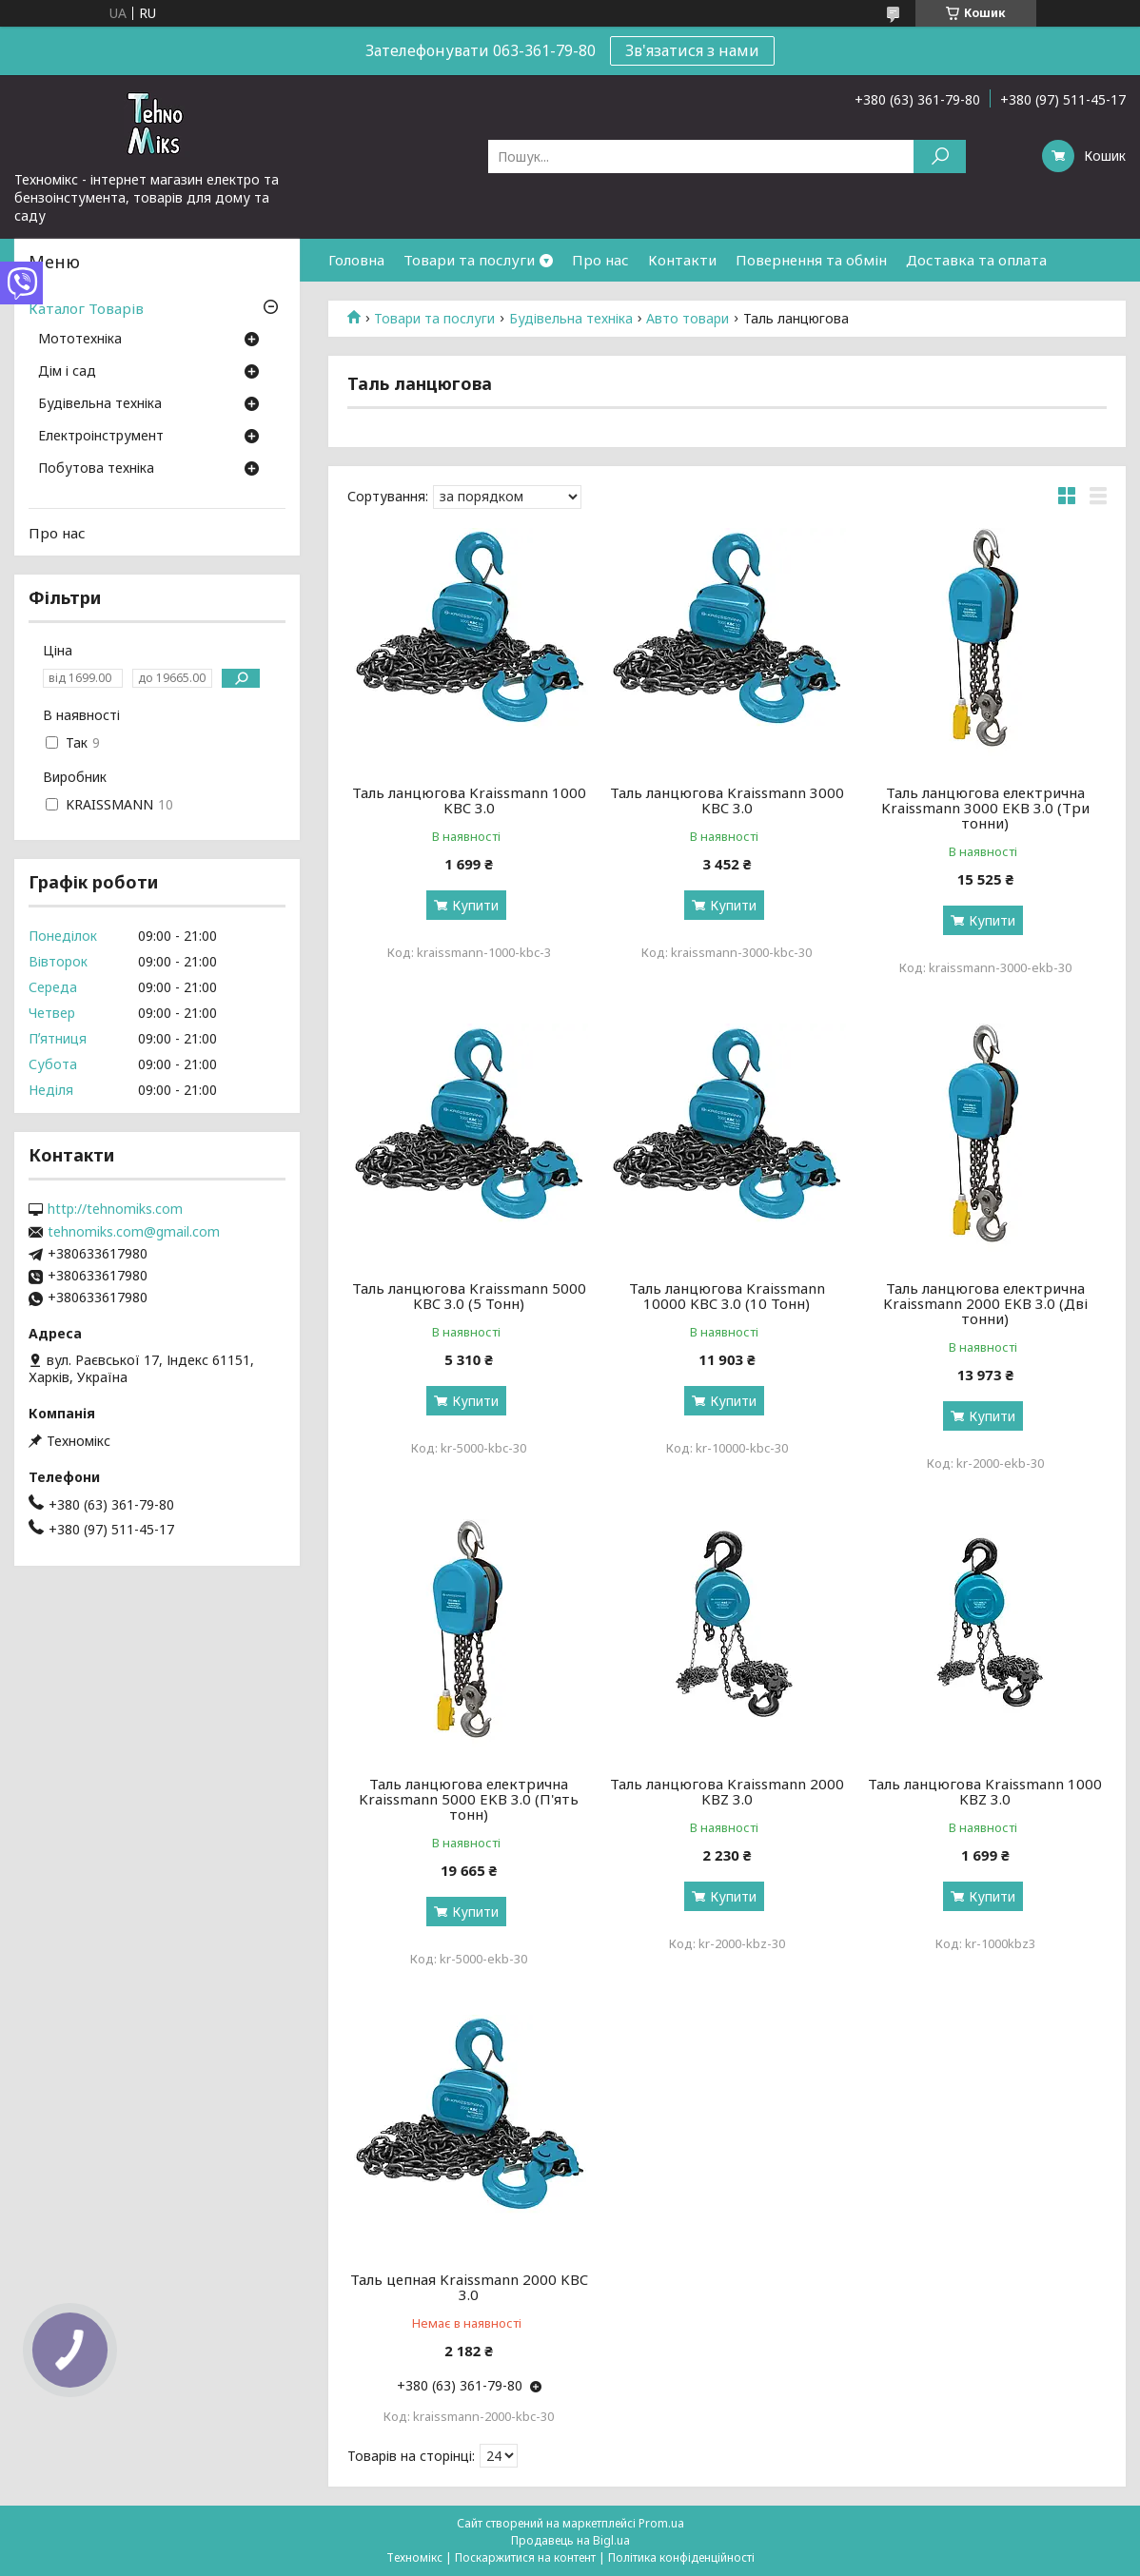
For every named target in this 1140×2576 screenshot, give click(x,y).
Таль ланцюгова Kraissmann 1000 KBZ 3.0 (985, 1791)
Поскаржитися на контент (525, 2557)
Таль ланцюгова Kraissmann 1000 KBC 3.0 (469, 800)
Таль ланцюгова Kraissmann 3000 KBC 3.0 (727, 800)
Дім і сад (67, 372)
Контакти (682, 259)
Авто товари (687, 318)
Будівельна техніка (571, 318)
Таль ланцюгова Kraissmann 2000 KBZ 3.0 (727, 1791)
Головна (356, 259)
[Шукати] (940, 156)
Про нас (600, 259)
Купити (475, 905)
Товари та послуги (469, 259)
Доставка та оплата (976, 259)
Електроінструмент (101, 436)
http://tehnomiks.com (115, 1209)
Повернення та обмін (811, 259)
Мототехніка (80, 339)
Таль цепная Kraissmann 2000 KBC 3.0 (469, 2287)
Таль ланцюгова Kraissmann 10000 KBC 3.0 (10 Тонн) (727, 1295)
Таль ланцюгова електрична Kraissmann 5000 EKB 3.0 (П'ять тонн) (469, 1799)
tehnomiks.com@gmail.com (134, 1231)
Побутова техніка (96, 469)
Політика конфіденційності (681, 2557)
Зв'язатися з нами (692, 50)
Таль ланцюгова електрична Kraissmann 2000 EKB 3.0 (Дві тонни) (985, 1303)
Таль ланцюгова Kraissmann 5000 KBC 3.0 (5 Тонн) (469, 1295)
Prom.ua (661, 2523)
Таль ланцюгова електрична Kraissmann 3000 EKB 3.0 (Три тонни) (985, 807)
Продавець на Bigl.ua (570, 2540)
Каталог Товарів (86, 308)
